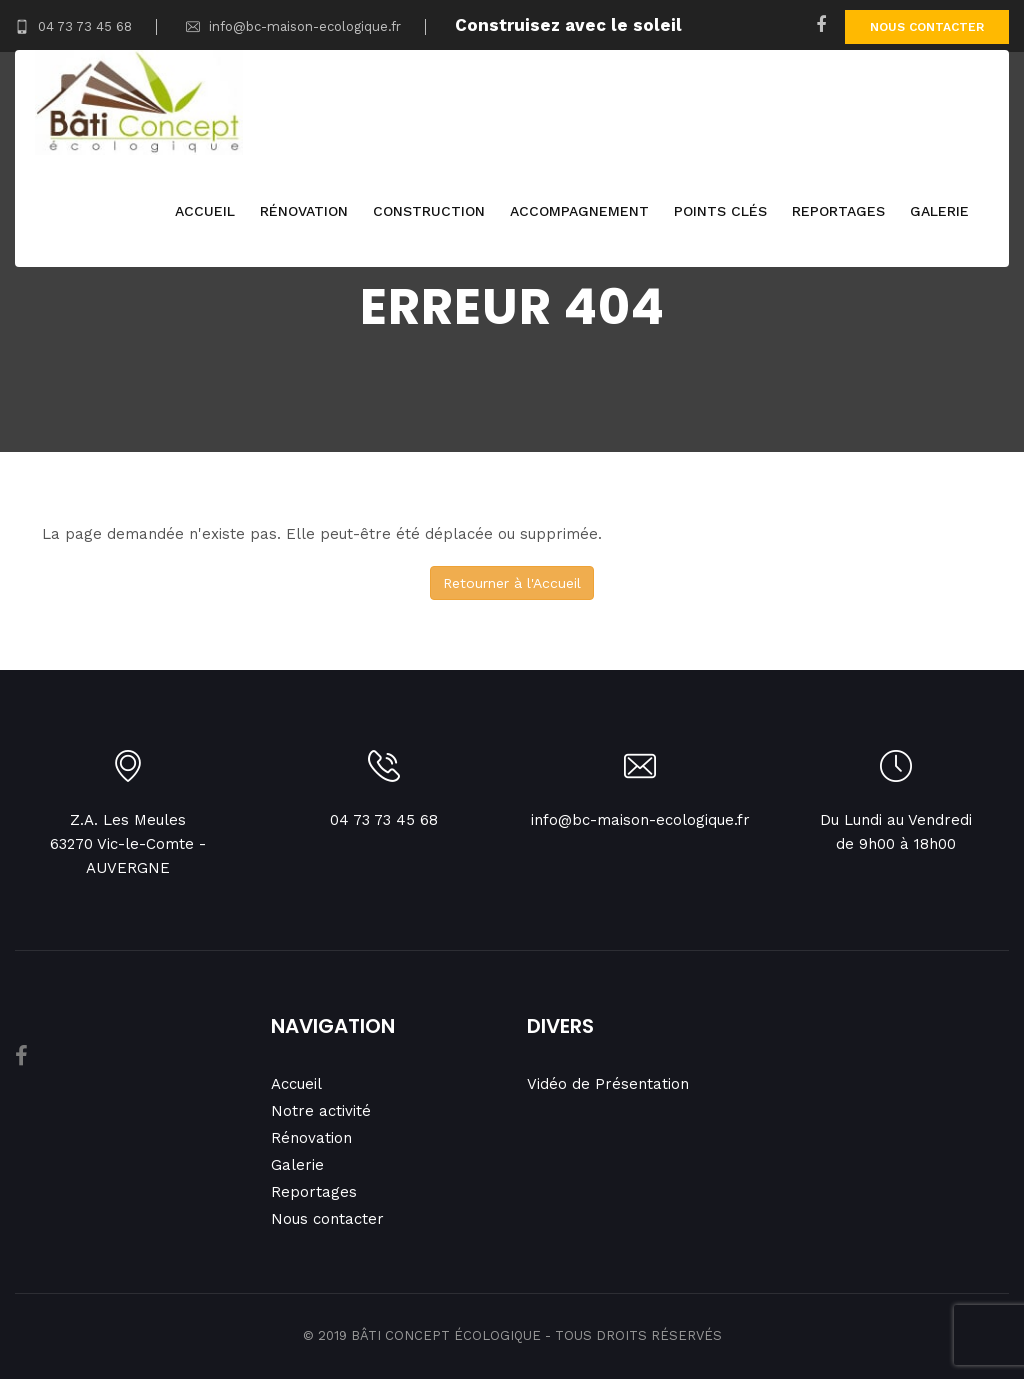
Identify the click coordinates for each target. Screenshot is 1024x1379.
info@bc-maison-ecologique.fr (293, 26)
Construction (429, 215)
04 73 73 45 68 (73, 26)
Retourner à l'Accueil (512, 583)
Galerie (939, 215)
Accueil (205, 215)
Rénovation (304, 215)
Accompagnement (579, 215)
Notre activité (321, 1111)
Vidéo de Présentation (608, 1084)
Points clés (720, 215)
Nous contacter (927, 27)
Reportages (838, 215)
